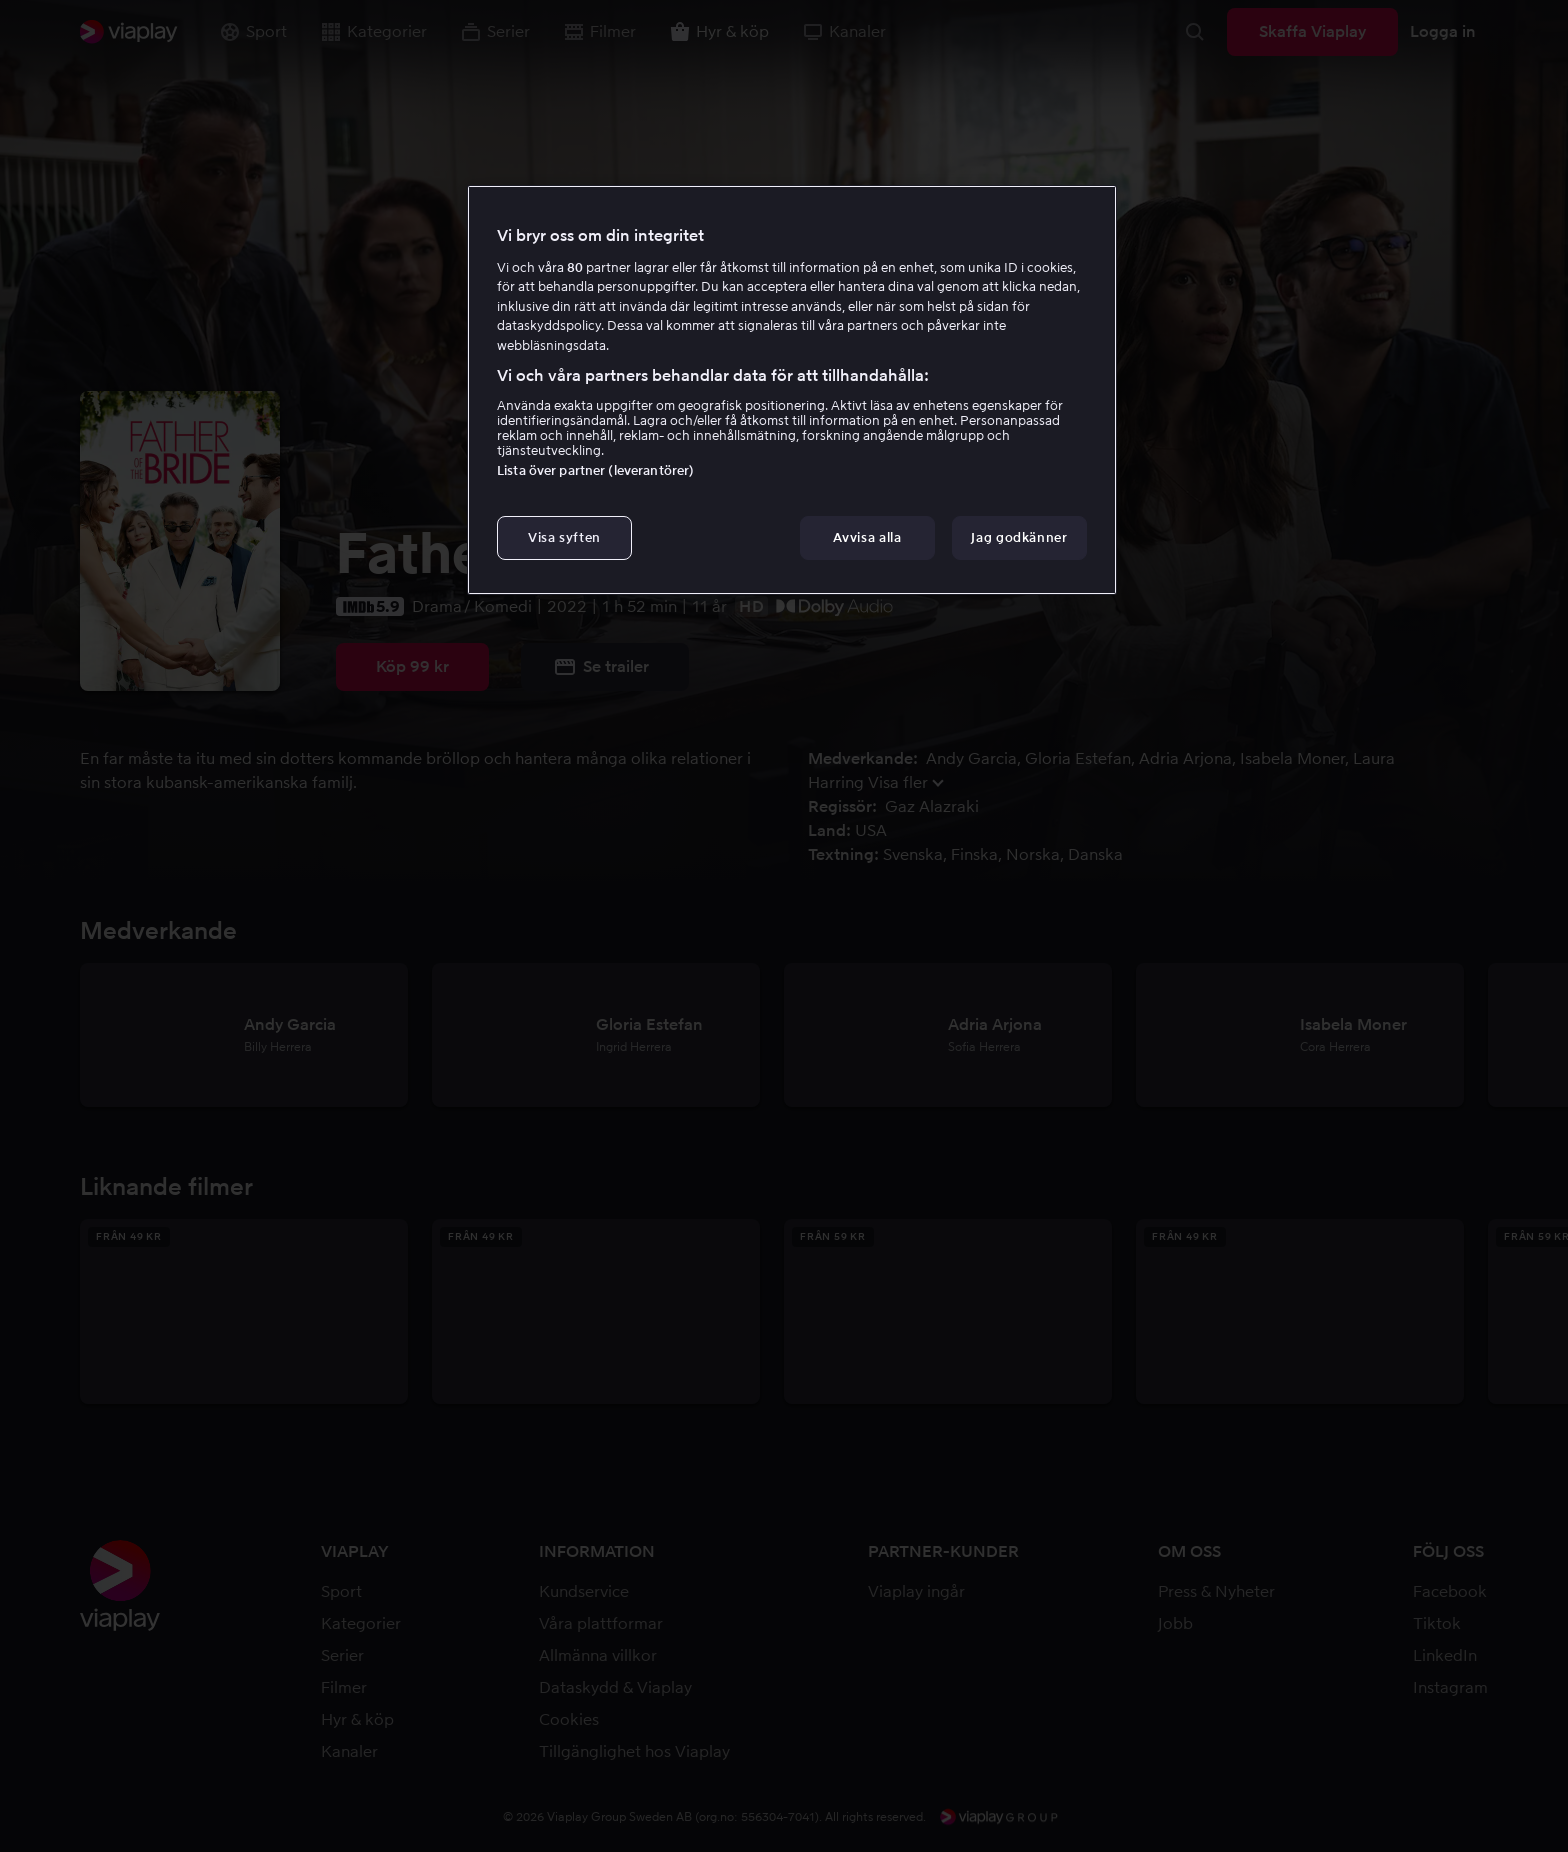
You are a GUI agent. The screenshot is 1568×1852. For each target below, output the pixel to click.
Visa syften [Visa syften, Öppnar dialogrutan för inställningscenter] (564, 537)
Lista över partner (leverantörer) (595, 470)
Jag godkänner (1019, 537)
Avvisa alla (867, 537)
